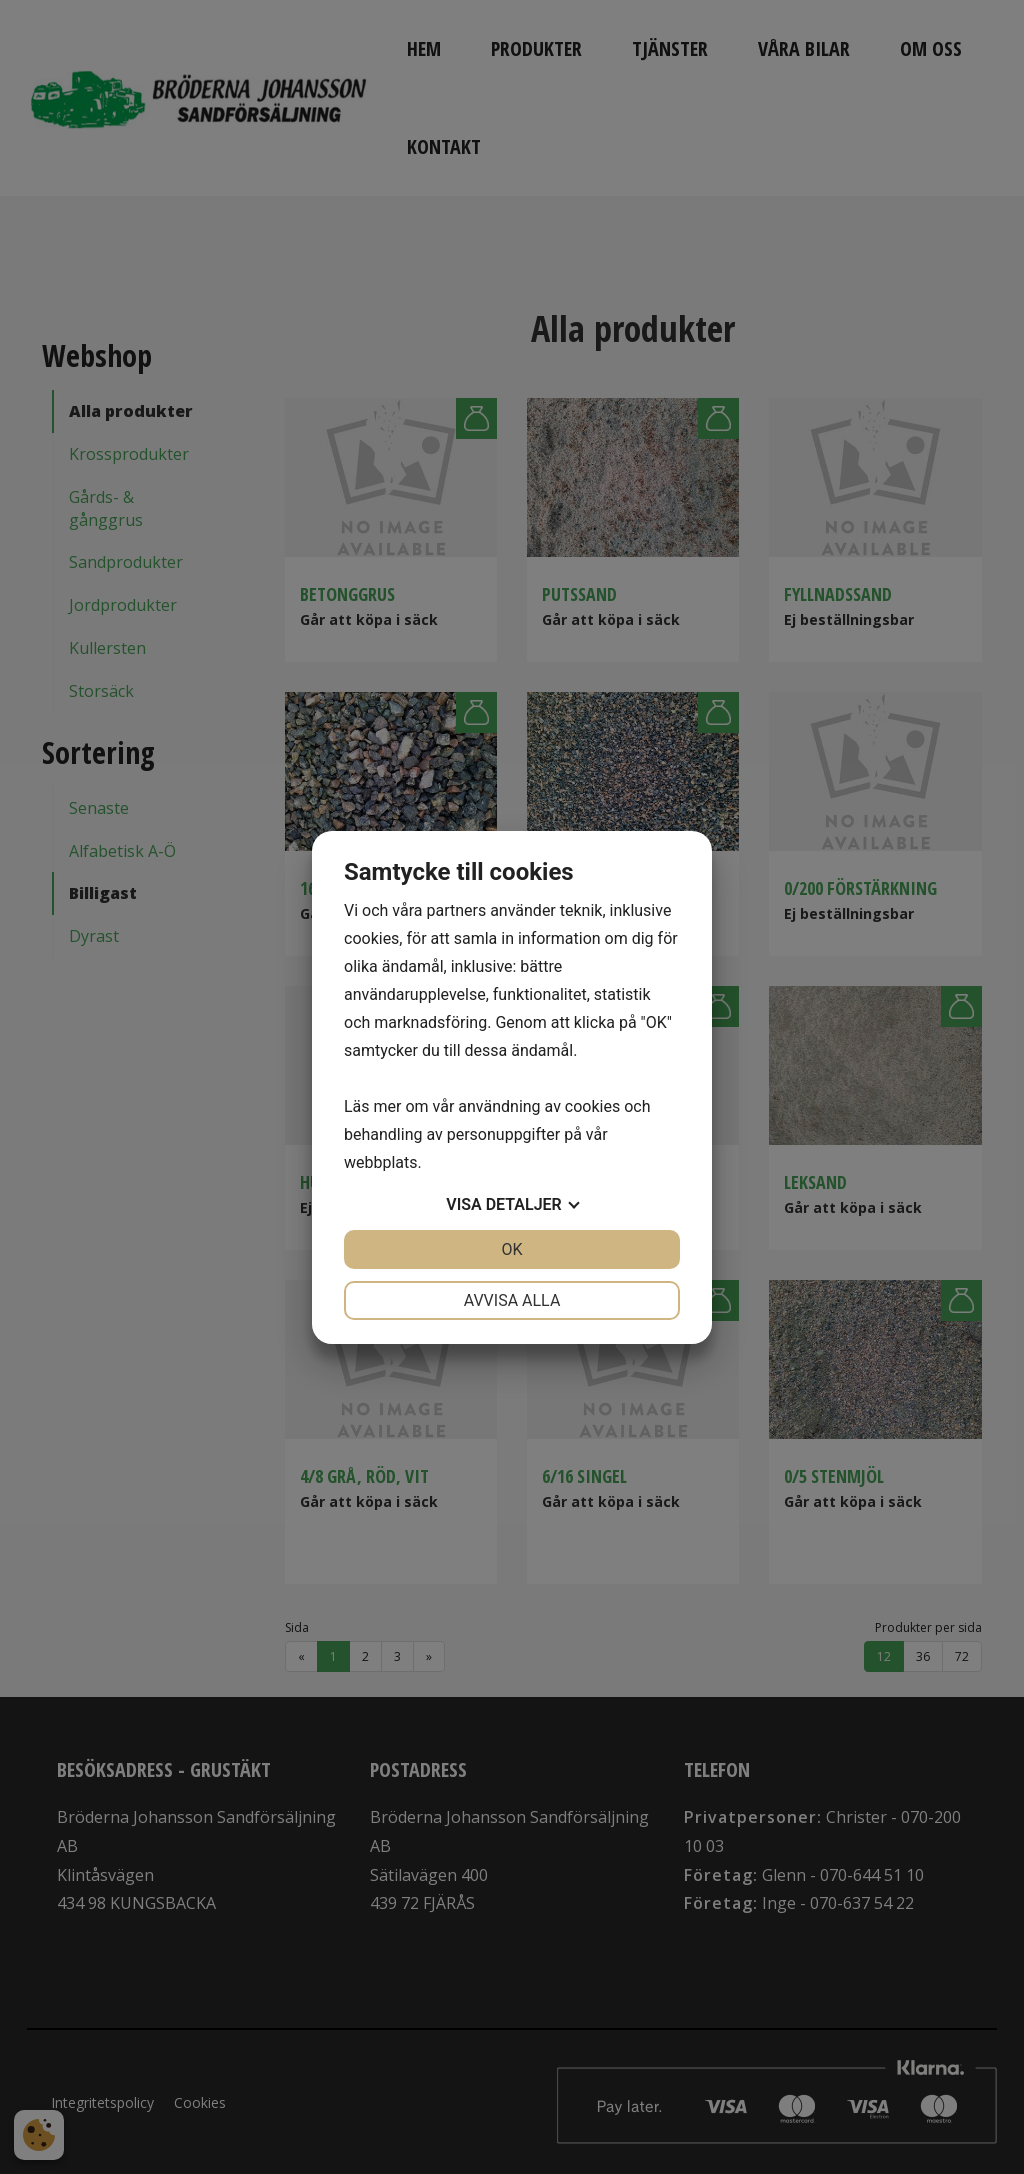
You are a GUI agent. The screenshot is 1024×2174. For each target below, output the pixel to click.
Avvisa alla (512, 1300)
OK (511, 1249)
